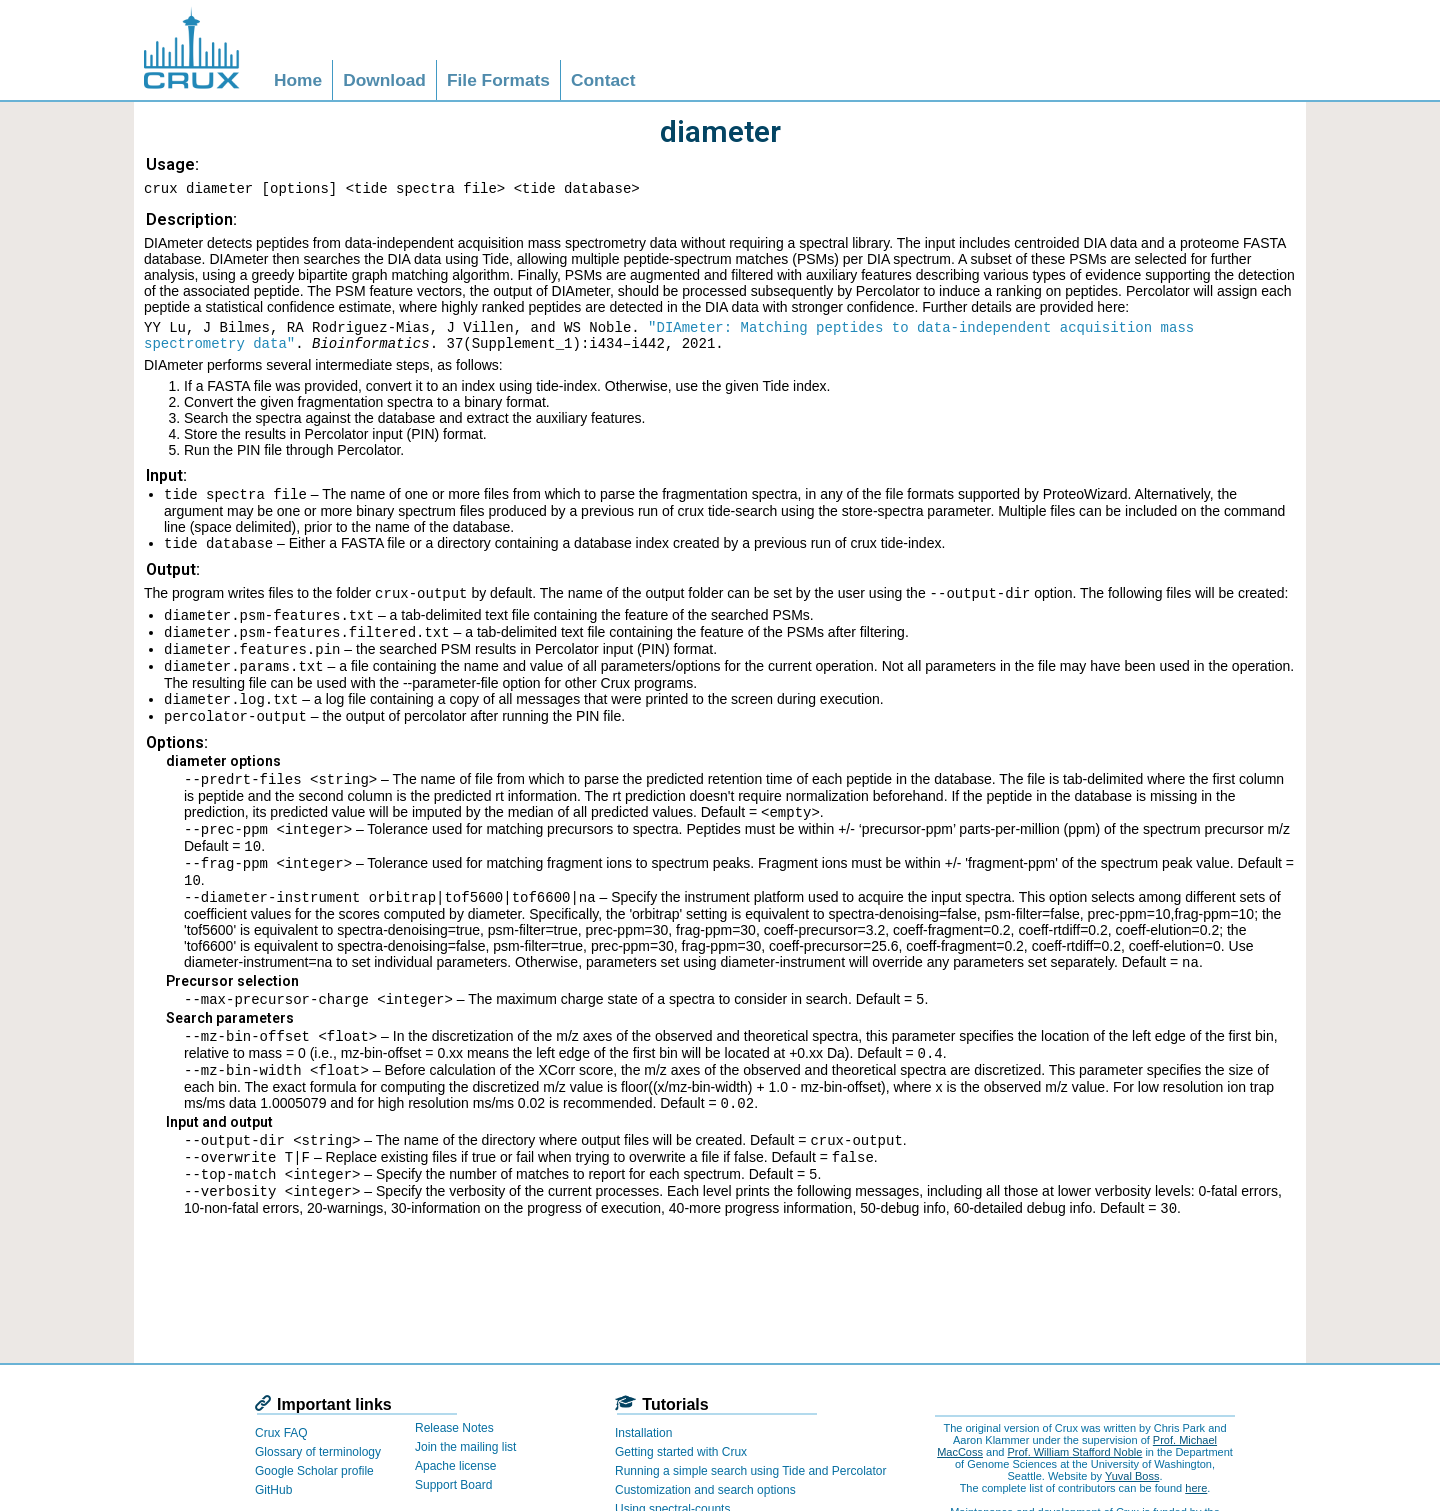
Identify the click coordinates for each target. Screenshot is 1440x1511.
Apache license (455, 1466)
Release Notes (454, 1428)
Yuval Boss (1132, 1476)
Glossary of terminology (318, 1452)
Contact (603, 80)
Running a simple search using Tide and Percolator (751, 1471)
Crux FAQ (281, 1433)
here (1196, 1488)
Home (298, 80)
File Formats (498, 80)
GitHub (273, 1490)
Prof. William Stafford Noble (1074, 1452)
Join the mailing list (465, 1447)
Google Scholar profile (314, 1471)
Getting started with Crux (681, 1452)
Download (384, 80)
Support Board (453, 1485)
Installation (643, 1433)
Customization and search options (705, 1490)
